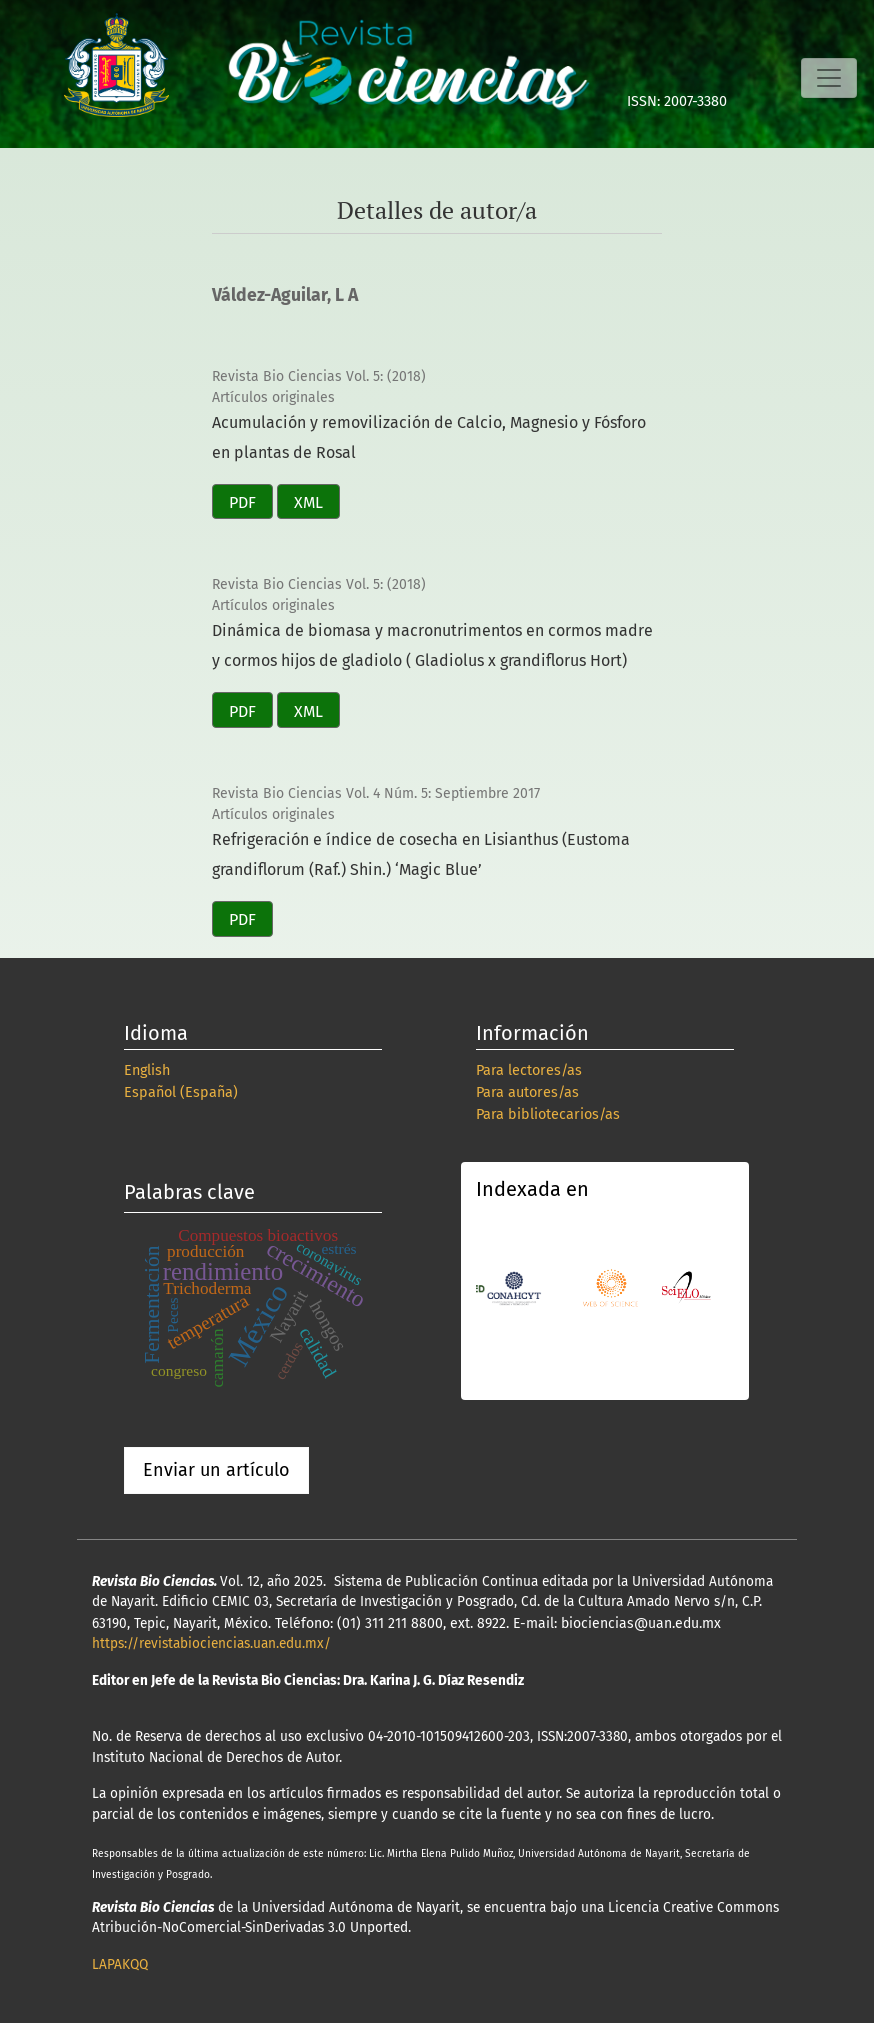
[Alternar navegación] (829, 78)
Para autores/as (527, 1092)
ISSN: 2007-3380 (677, 101)
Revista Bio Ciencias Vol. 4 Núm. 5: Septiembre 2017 (376, 793)
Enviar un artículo (216, 1470)
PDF (242, 502)
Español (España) (181, 1092)
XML (308, 502)
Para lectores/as (529, 1070)
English (147, 1070)
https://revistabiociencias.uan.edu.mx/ (211, 1643)
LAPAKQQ (120, 1964)
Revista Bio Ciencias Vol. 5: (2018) (319, 376)
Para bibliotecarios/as (548, 1114)
